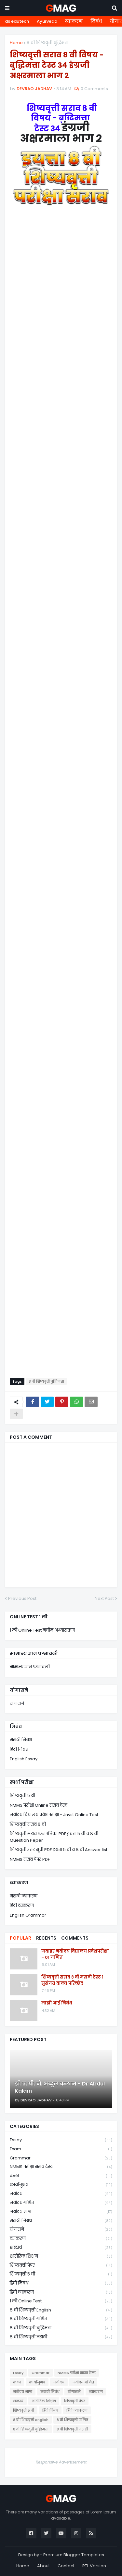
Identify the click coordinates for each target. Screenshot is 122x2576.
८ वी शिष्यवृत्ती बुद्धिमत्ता (47, 43)
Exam (61, 2149)
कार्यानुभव (61, 2184)
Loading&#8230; (61, 797)
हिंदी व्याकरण (22, 1905)
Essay (61, 2140)
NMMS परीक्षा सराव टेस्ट (61, 2167)
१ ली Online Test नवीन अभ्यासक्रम (42, 1630)
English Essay (23, 1759)
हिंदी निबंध (19, 1749)
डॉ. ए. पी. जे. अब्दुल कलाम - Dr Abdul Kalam (60, 2087)
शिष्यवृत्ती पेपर (61, 2265)
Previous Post (22, 1598)
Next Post (104, 1598)
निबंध (96, 21)
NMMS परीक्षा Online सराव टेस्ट (38, 1805)
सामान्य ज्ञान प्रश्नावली (30, 1667)
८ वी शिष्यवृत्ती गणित (61, 2319)
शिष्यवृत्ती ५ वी (22, 1795)
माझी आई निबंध (56, 2003)
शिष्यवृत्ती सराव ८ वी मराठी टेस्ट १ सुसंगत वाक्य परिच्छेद (72, 1980)
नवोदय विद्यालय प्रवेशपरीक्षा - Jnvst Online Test (54, 1815)
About (43, 2566)
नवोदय (61, 2194)
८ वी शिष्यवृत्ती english (61, 2310)
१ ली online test (61, 2301)
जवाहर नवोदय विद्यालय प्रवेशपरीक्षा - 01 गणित (75, 1954)
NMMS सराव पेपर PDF (30, 1859)
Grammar (61, 2158)
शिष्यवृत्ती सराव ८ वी (28, 1824)
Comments (74, 1938)
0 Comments (94, 89)
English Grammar (28, 1915)
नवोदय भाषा (61, 2211)
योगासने (17, 1703)
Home (16, 43)
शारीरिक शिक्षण (61, 2256)
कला (61, 2176)
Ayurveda (47, 21)
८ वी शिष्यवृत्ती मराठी (61, 2337)
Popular (20, 1938)
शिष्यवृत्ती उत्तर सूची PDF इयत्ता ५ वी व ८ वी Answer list (58, 1850)
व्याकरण (74, 21)
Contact (66, 2566)
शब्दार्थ (61, 2247)
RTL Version (94, 2566)
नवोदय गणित (61, 2203)
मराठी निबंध (21, 1740)
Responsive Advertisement (61, 2462)
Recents (46, 1938)
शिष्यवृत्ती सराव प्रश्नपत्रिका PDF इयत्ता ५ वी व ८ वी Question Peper (54, 1837)
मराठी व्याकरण (23, 1896)
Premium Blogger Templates (73, 2555)
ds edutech (17, 21)
